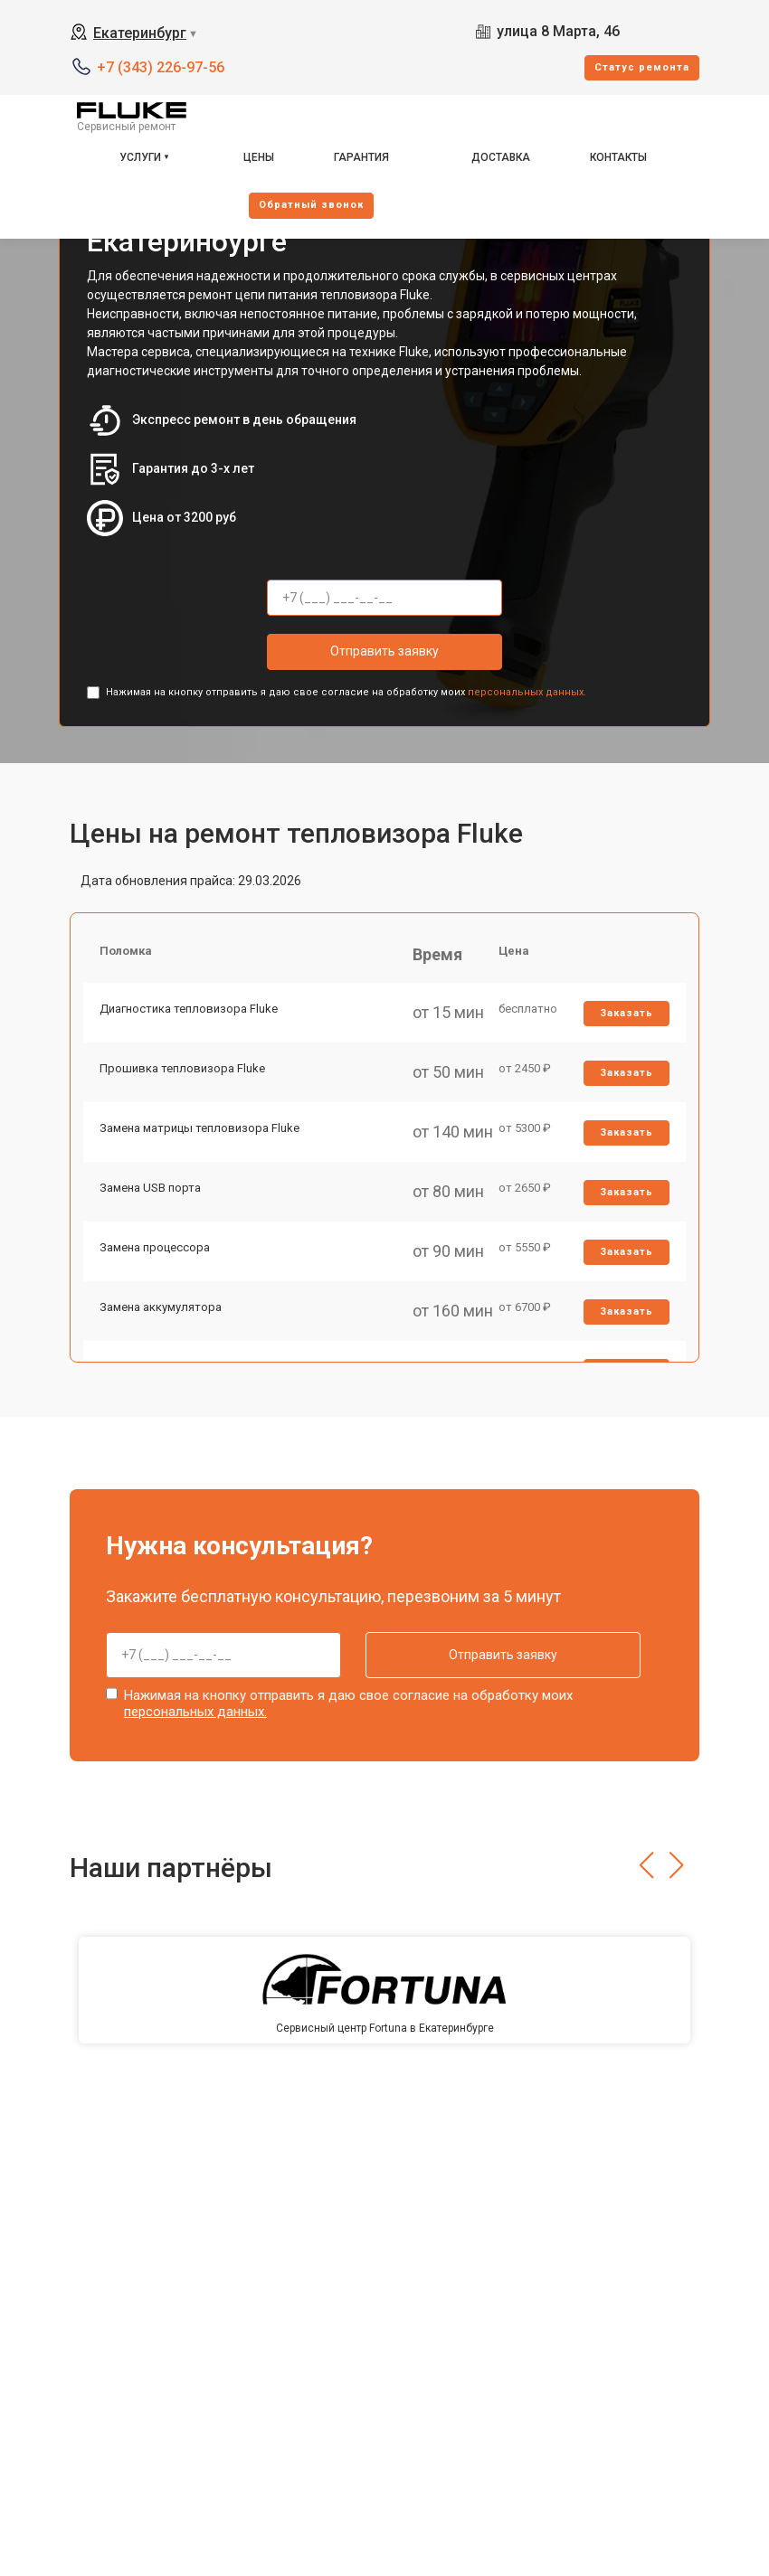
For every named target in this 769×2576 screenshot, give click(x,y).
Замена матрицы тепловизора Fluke (201, 1139)
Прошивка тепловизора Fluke (184, 1075)
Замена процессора (156, 1264)
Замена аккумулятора (162, 1327)
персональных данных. (527, 692)
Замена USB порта (152, 1201)
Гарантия (361, 157)
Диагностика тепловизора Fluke (190, 1013)
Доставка (500, 157)
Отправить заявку (384, 651)
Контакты (618, 157)
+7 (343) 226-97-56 (160, 67)
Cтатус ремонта (641, 67)
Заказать (625, 1018)
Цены (258, 157)
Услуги (140, 157)
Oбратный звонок (311, 205)
